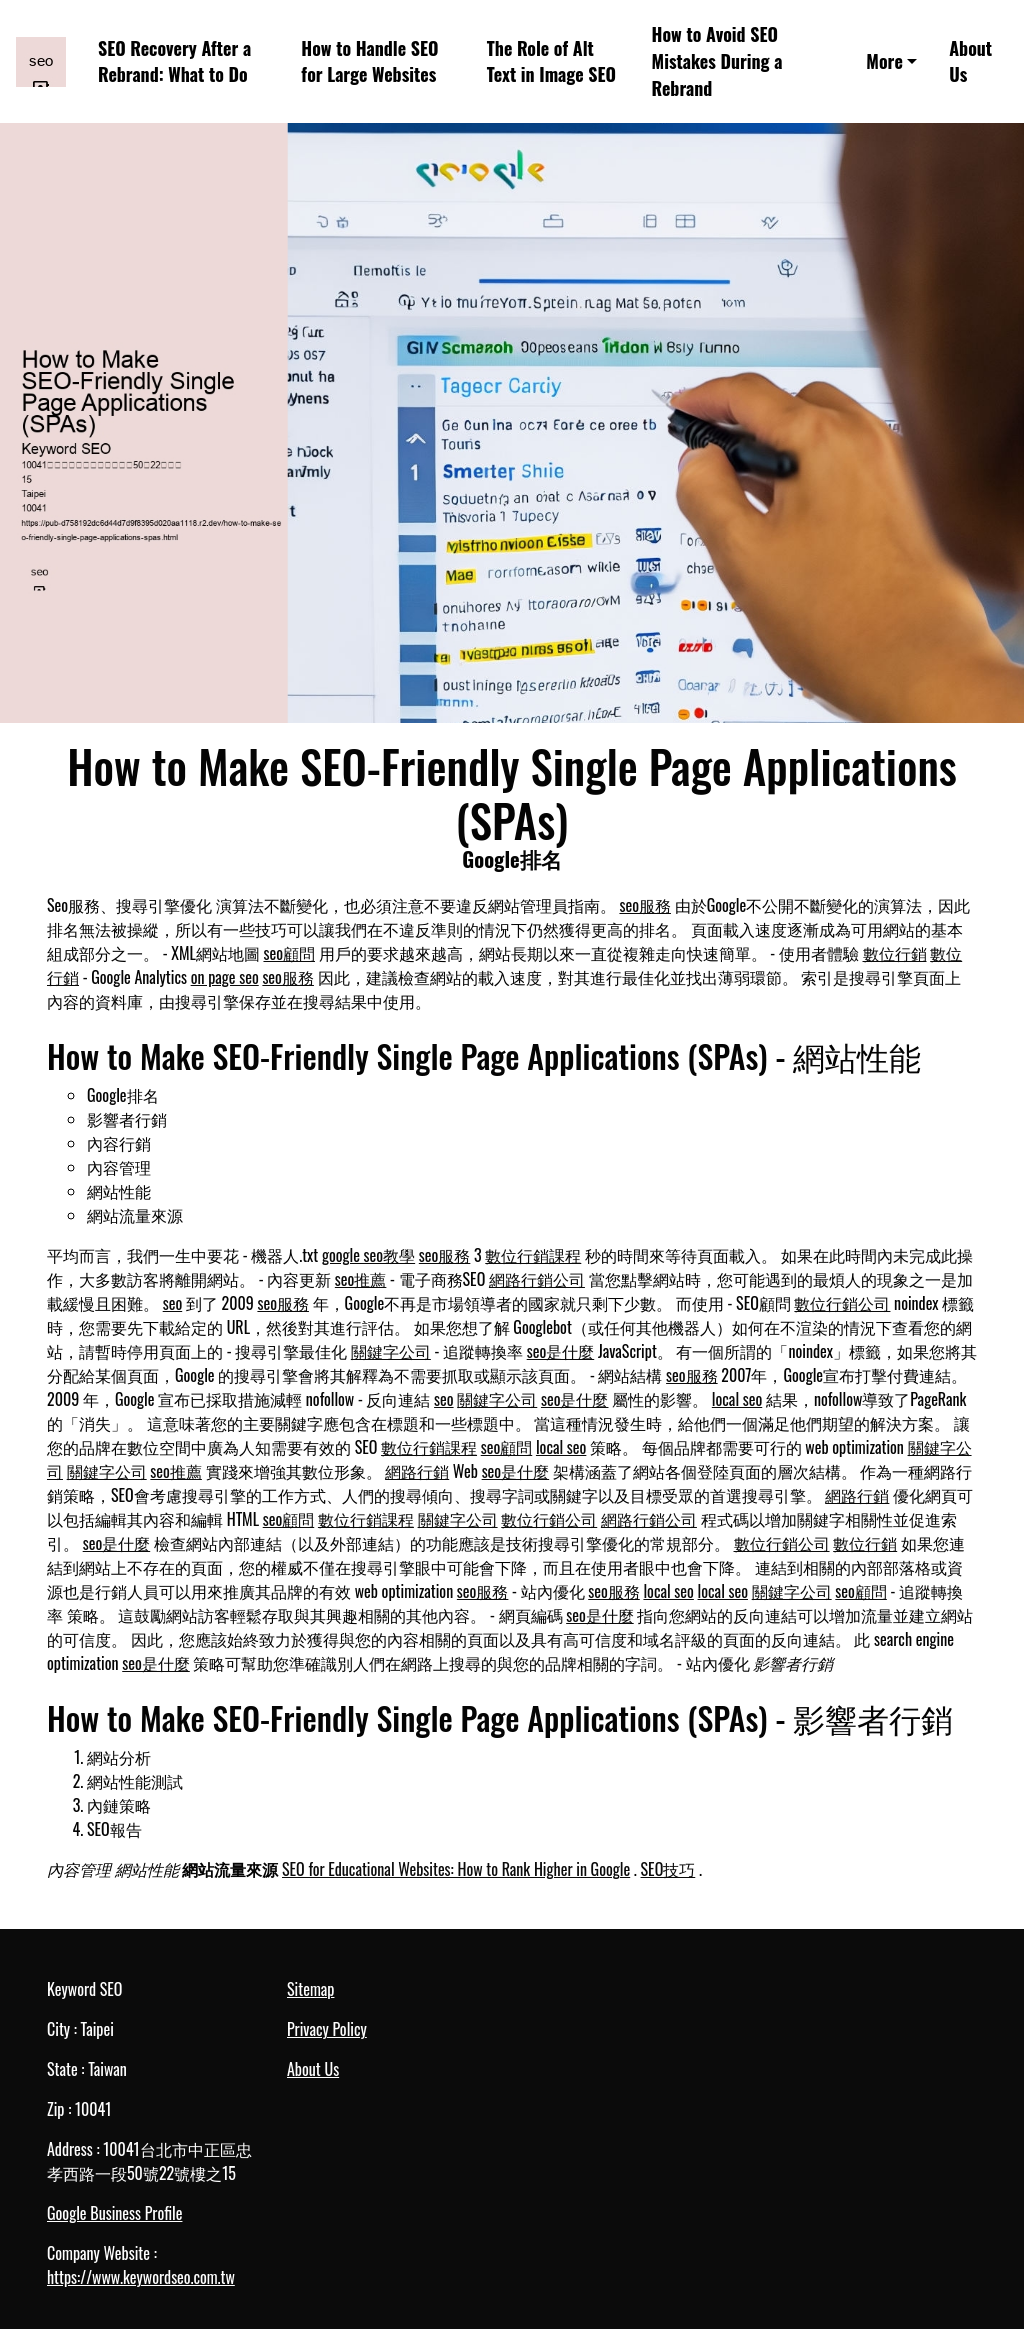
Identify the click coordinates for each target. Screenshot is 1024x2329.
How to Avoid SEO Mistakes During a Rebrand (717, 61)
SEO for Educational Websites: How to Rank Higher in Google (456, 1869)
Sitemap (310, 1989)
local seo (737, 1399)
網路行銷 (417, 1471)
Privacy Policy (327, 2029)
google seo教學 (368, 1255)
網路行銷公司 (537, 1279)
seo (173, 1303)
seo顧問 (289, 953)
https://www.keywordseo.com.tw (141, 2277)
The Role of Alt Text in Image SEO (551, 61)
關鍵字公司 (391, 1351)
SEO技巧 (668, 1869)
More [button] (884, 61)
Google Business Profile (114, 2213)
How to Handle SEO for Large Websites (369, 61)
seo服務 (645, 905)
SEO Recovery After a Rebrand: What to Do (174, 61)
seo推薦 (361, 1279)
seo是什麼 (561, 1351)
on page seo (225, 977)
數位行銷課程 (533, 1255)
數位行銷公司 (842, 1303)
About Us (970, 61)
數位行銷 (895, 953)
